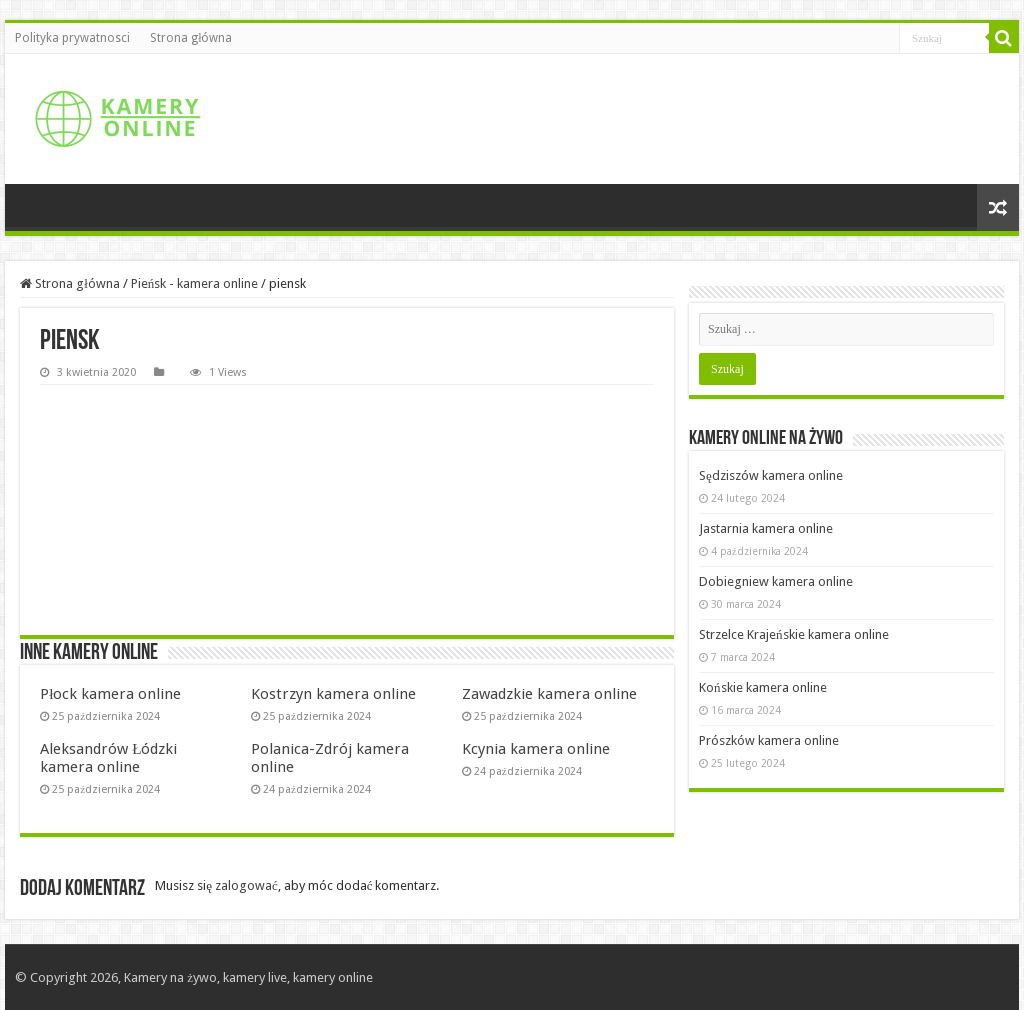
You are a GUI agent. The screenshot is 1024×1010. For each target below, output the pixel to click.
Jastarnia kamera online (766, 528)
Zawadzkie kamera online (549, 694)
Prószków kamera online (769, 740)
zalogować (246, 885)
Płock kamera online (110, 694)
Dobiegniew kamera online (776, 581)
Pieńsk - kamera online (195, 283)
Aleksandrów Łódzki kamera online (108, 758)
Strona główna (191, 38)
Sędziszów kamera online (771, 475)
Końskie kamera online (763, 687)
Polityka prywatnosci (72, 38)
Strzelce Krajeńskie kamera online (794, 634)
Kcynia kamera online (536, 749)
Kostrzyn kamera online (333, 694)
